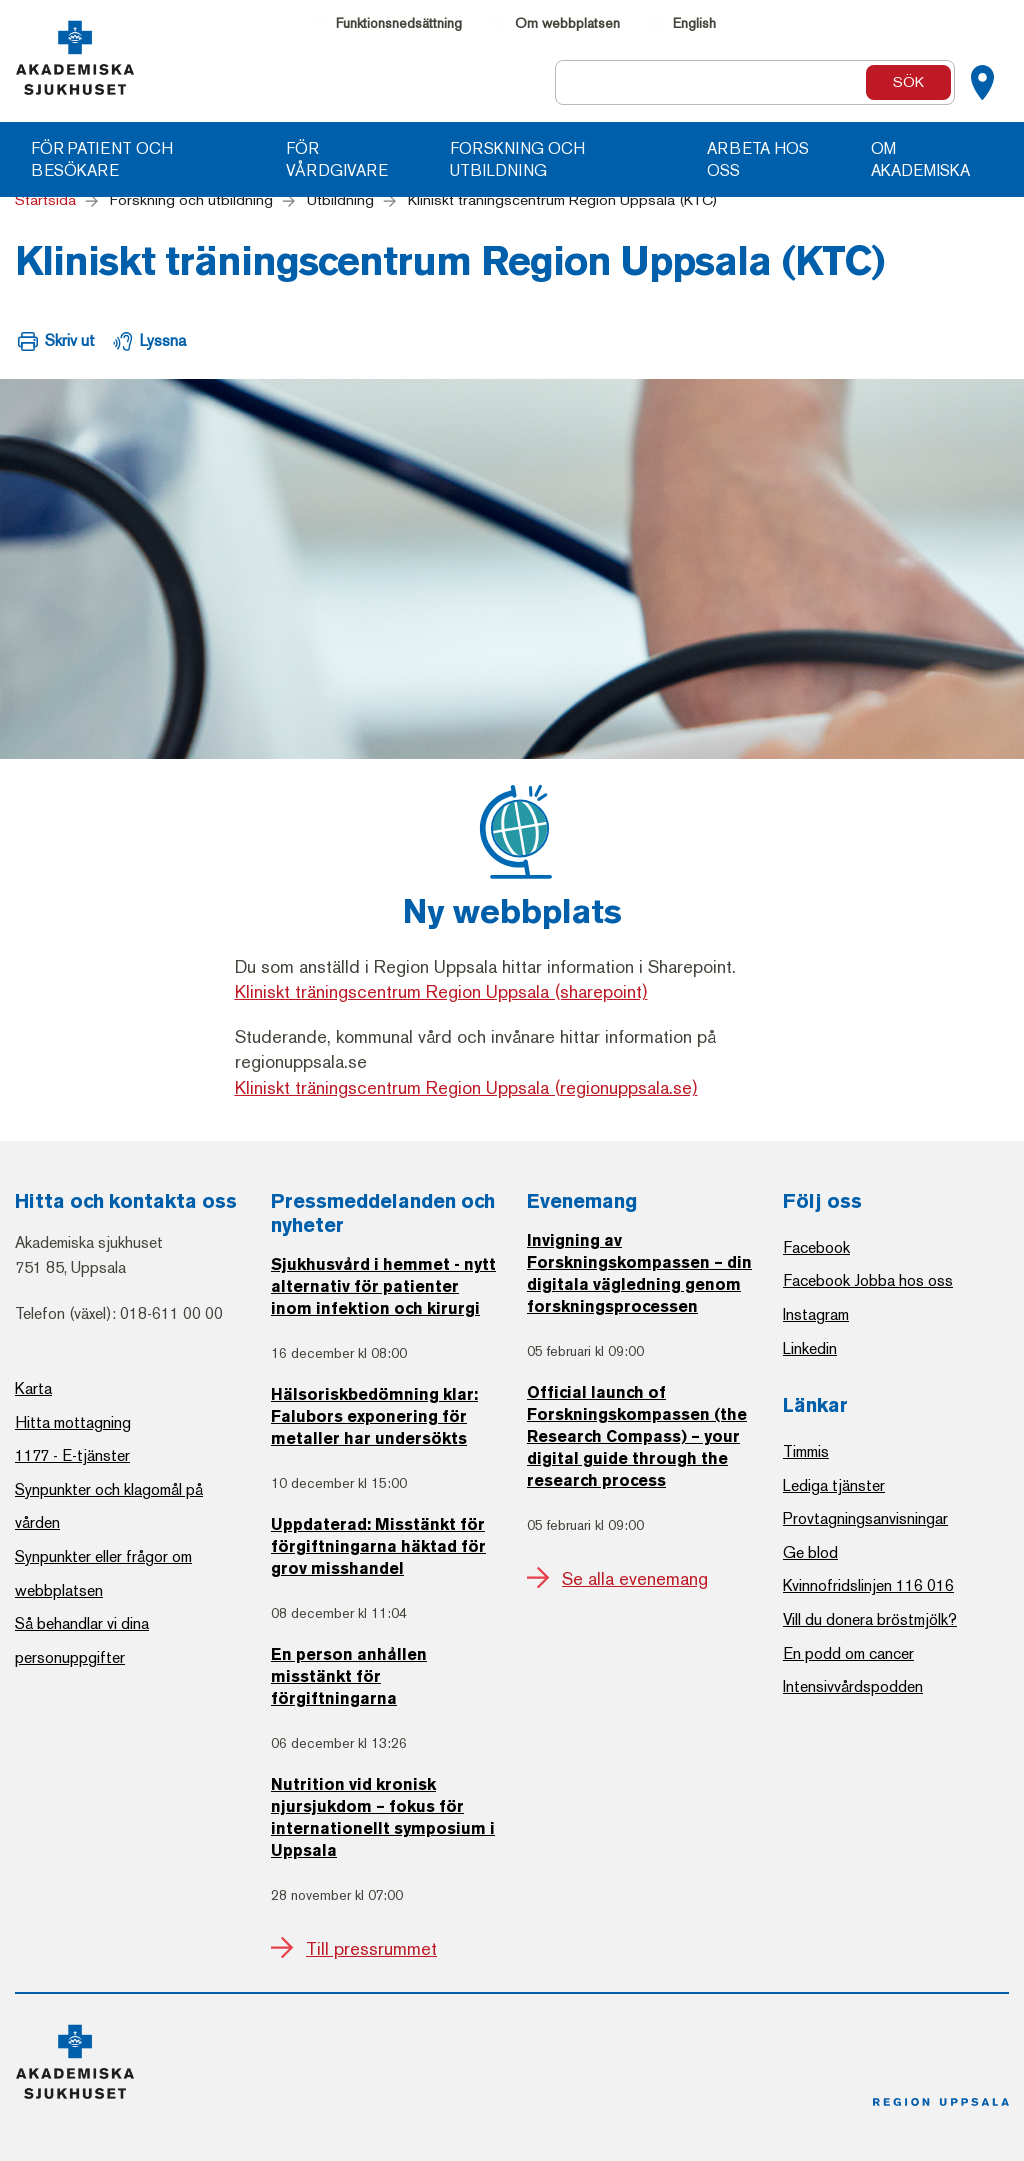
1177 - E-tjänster (72, 1455)
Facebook (816, 1247)
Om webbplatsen (567, 23)
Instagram (816, 1314)
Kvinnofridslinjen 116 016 (868, 1585)
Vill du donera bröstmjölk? (870, 1619)
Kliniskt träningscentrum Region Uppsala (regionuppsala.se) (466, 1088)
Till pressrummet (371, 1949)
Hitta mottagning (73, 1422)
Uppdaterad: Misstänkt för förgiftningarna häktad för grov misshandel (378, 1548)
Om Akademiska (920, 159)
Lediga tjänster (834, 1485)
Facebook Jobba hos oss (868, 1280)
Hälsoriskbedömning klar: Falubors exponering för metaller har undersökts (374, 1418)
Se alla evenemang (635, 1579)
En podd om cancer (848, 1653)
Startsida (45, 200)
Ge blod (810, 1552)
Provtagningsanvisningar (865, 1518)
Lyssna (163, 340)
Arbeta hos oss (758, 159)
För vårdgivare (337, 159)
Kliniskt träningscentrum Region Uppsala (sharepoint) (441, 992)
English (694, 23)
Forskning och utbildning (517, 159)
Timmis (806, 1451)
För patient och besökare (102, 159)
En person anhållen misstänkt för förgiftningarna (349, 1678)
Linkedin (810, 1348)
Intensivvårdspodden (853, 1686)
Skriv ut (70, 340)
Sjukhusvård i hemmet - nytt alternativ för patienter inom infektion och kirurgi (383, 1288)
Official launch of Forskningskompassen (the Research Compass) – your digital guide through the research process (637, 1438)
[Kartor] (982, 83)
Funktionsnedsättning (399, 23)
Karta (33, 1388)
